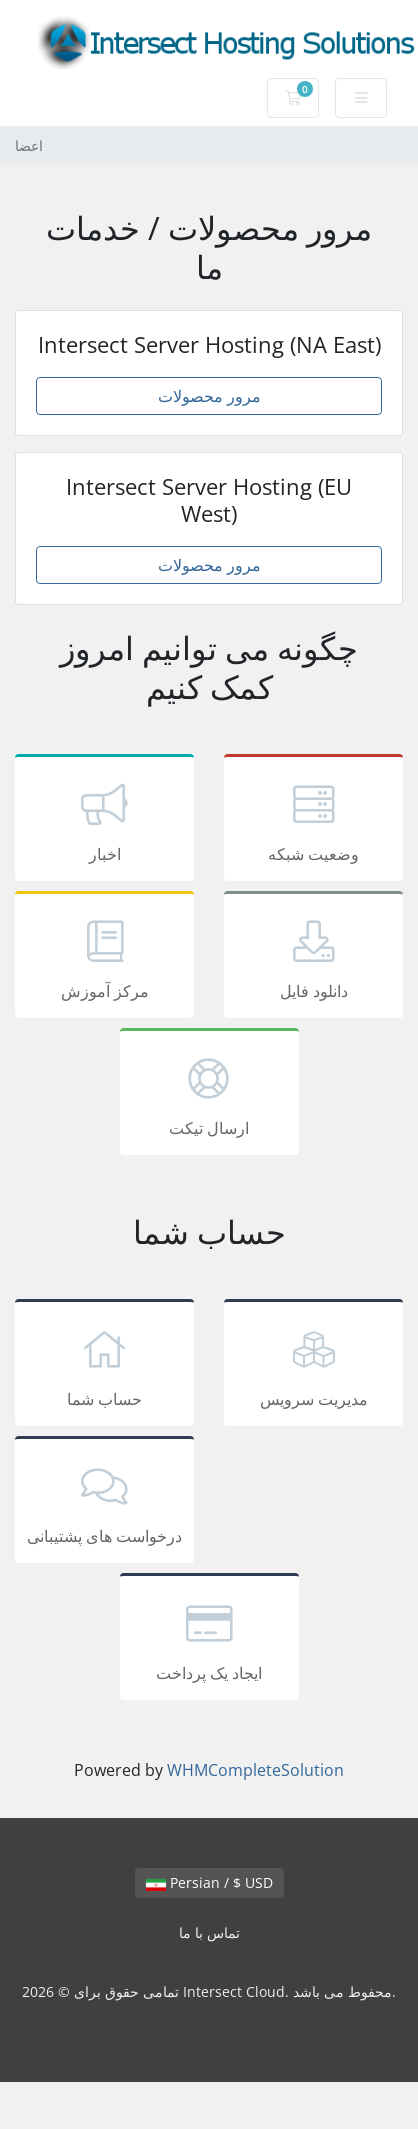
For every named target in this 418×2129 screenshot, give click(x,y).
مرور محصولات (209, 396)
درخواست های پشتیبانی (104, 1503)
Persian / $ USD (209, 1882)
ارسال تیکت (209, 1095)
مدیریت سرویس (313, 1366)
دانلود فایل (313, 958)
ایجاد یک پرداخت (209, 1640)
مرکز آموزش (104, 958)
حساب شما (104, 1366)
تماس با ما (209, 1932)
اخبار (104, 821)
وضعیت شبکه (313, 821)
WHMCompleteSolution (255, 1770)
